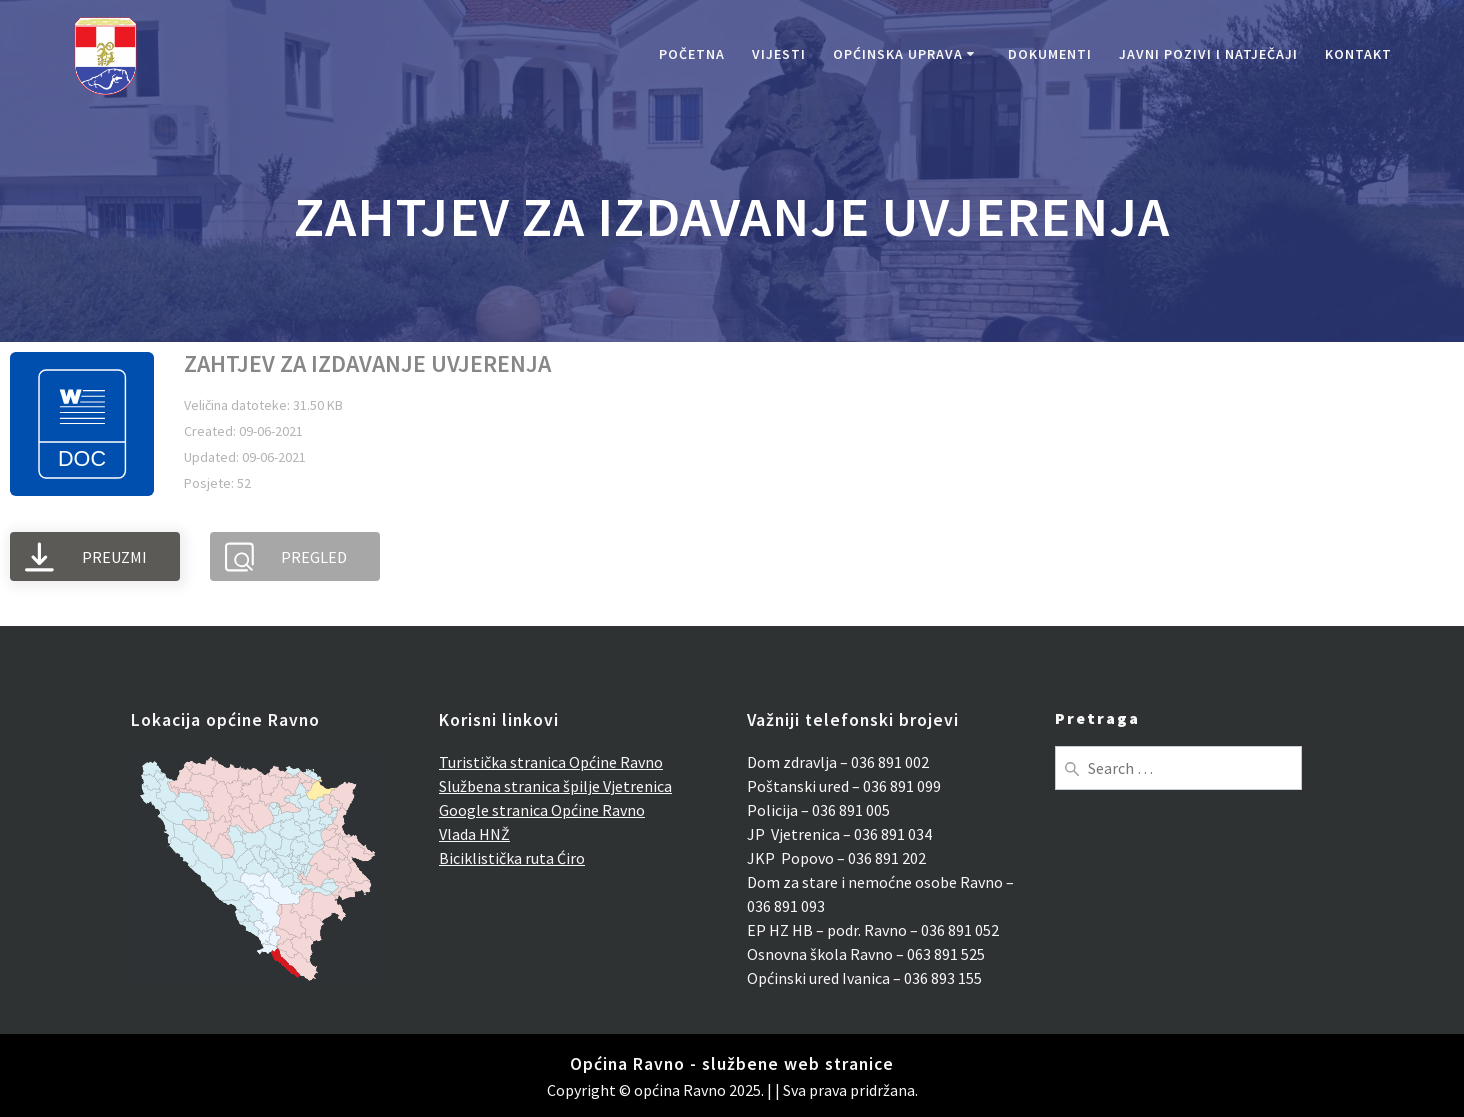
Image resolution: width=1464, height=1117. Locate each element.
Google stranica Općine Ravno (542, 810)
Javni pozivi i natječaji (1208, 54)
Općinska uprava (898, 54)
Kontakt (1358, 54)
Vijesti (779, 54)
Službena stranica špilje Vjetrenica (555, 786)
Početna (692, 54)
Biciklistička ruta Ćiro (512, 858)
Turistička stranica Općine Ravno (551, 762)
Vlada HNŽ (474, 834)
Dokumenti (1050, 54)
